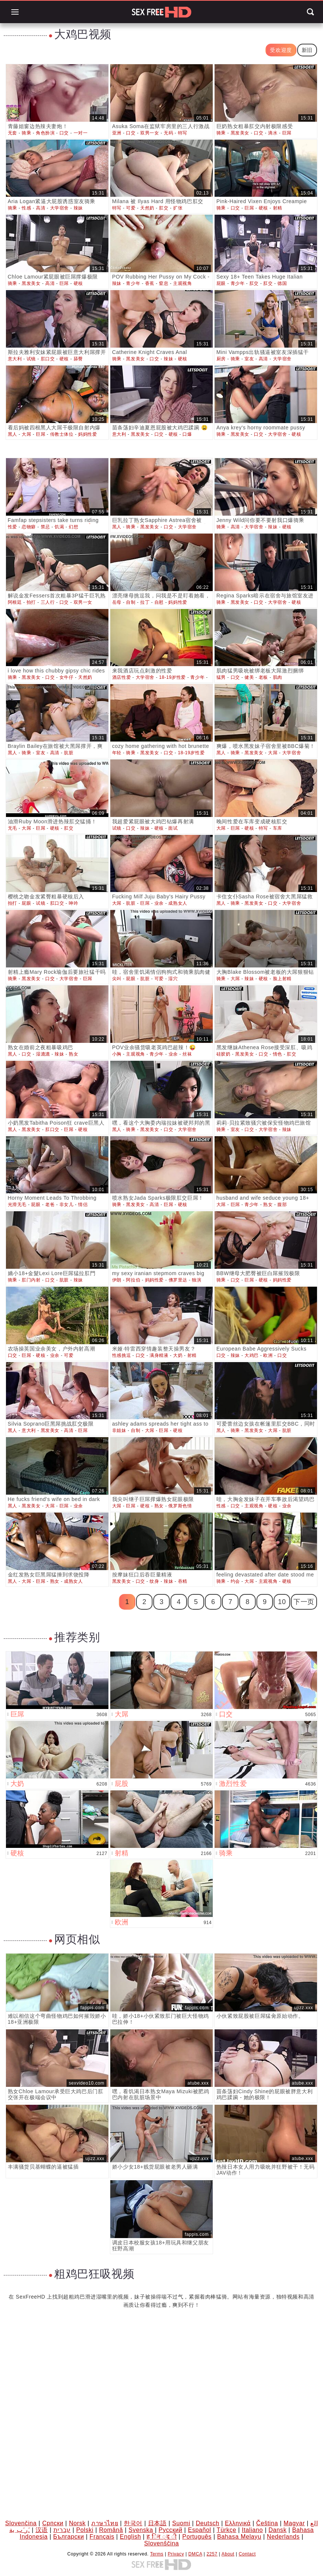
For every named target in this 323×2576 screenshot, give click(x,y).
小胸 (116, 1054)
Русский (170, 2530)
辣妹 (78, 208)
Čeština (267, 2523)
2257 (212, 2554)
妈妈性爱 (87, 434)
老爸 (50, 1204)
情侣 (82, 1204)
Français (102, 2536)
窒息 (163, 283)
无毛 (12, 828)
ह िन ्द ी (162, 2536)
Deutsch (207, 2523)
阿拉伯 (133, 1280)
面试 (173, 828)
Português (197, 2536)
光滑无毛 (17, 1204)
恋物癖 (29, 526)
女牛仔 (66, 677)
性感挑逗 (121, 1355)
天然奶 (147, 208)
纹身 (154, 1581)
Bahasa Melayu (239, 2536)
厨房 (221, 358)
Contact (247, 2554)
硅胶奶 (223, 1054)
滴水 (272, 133)
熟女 (73, 1054)
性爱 (12, 526)
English (130, 2536)
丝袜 (187, 1054)
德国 (282, 283)
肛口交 (48, 358)
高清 (40, 208)
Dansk (277, 2530)
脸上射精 (282, 978)
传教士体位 (62, 434)
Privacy (176, 2554)
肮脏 (68, 752)
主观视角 (182, 283)
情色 (277, 1054)
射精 (277, 208)
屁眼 (221, 283)
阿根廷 (15, 602)
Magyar (294, 2523)
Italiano (252, 2530)
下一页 (303, 1602)
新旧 (307, 50)
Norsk (77, 2523)
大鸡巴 (251, 1355)
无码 (168, 133)
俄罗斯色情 (180, 1505)
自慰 (159, 602)
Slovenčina (21, 2523)
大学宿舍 (59, 208)
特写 (182, 133)
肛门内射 (31, 1280)
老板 (263, 677)
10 (282, 1602)
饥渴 (59, 526)
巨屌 (287, 133)
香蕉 (149, 283)
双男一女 (149, 133)
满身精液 (159, 1355)
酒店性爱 (121, 677)
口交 (64, 133)
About (228, 2554)
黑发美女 (240, 133)
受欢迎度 (281, 50)
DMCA (195, 2554)
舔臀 (78, 358)
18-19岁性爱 (172, 677)
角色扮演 (45, 133)
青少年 (133, 283)
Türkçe (226, 2530)
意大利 (15, 358)
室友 (249, 358)
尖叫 (116, 978)
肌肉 (277, 677)
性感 (26, 208)
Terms (156, 2554)
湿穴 (173, 978)
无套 (12, 133)
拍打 (31, 602)
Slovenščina (161, 2543)
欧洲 (268, 1355)
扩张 (177, 208)
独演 (196, 1280)
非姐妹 (119, 1430)
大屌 (26, 434)
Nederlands (283, 2536)
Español (199, 2530)
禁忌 (45, 526)
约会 (235, 1581)
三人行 (48, 602)
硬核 (263, 208)
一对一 (81, 133)
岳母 (116, 602)
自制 (130, 602)
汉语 (42, 2530)
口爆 (187, 434)
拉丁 (145, 602)
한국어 (133, 2523)
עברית (62, 2530)
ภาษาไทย (104, 2523)
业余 (159, 903)
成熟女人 (177, 903)
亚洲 (116, 133)
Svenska (141, 2530)
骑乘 (26, 133)
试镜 (31, 358)
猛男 (221, 677)
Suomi (181, 2523)
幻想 (73, 526)
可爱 (130, 208)
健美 (249, 677)
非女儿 (66, 1204)
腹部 (282, 1204)
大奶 (177, 1355)
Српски (53, 2523)
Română (111, 2530)
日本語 (157, 2523)
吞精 (182, 1581)
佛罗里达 (178, 1280)
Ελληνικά (237, 2523)
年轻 (116, 752)
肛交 (163, 208)
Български (68, 2536)
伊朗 (116, 1280)
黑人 (12, 434)
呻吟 (73, 903)
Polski (84, 2530)
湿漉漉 (43, 1054)
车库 (277, 828)
